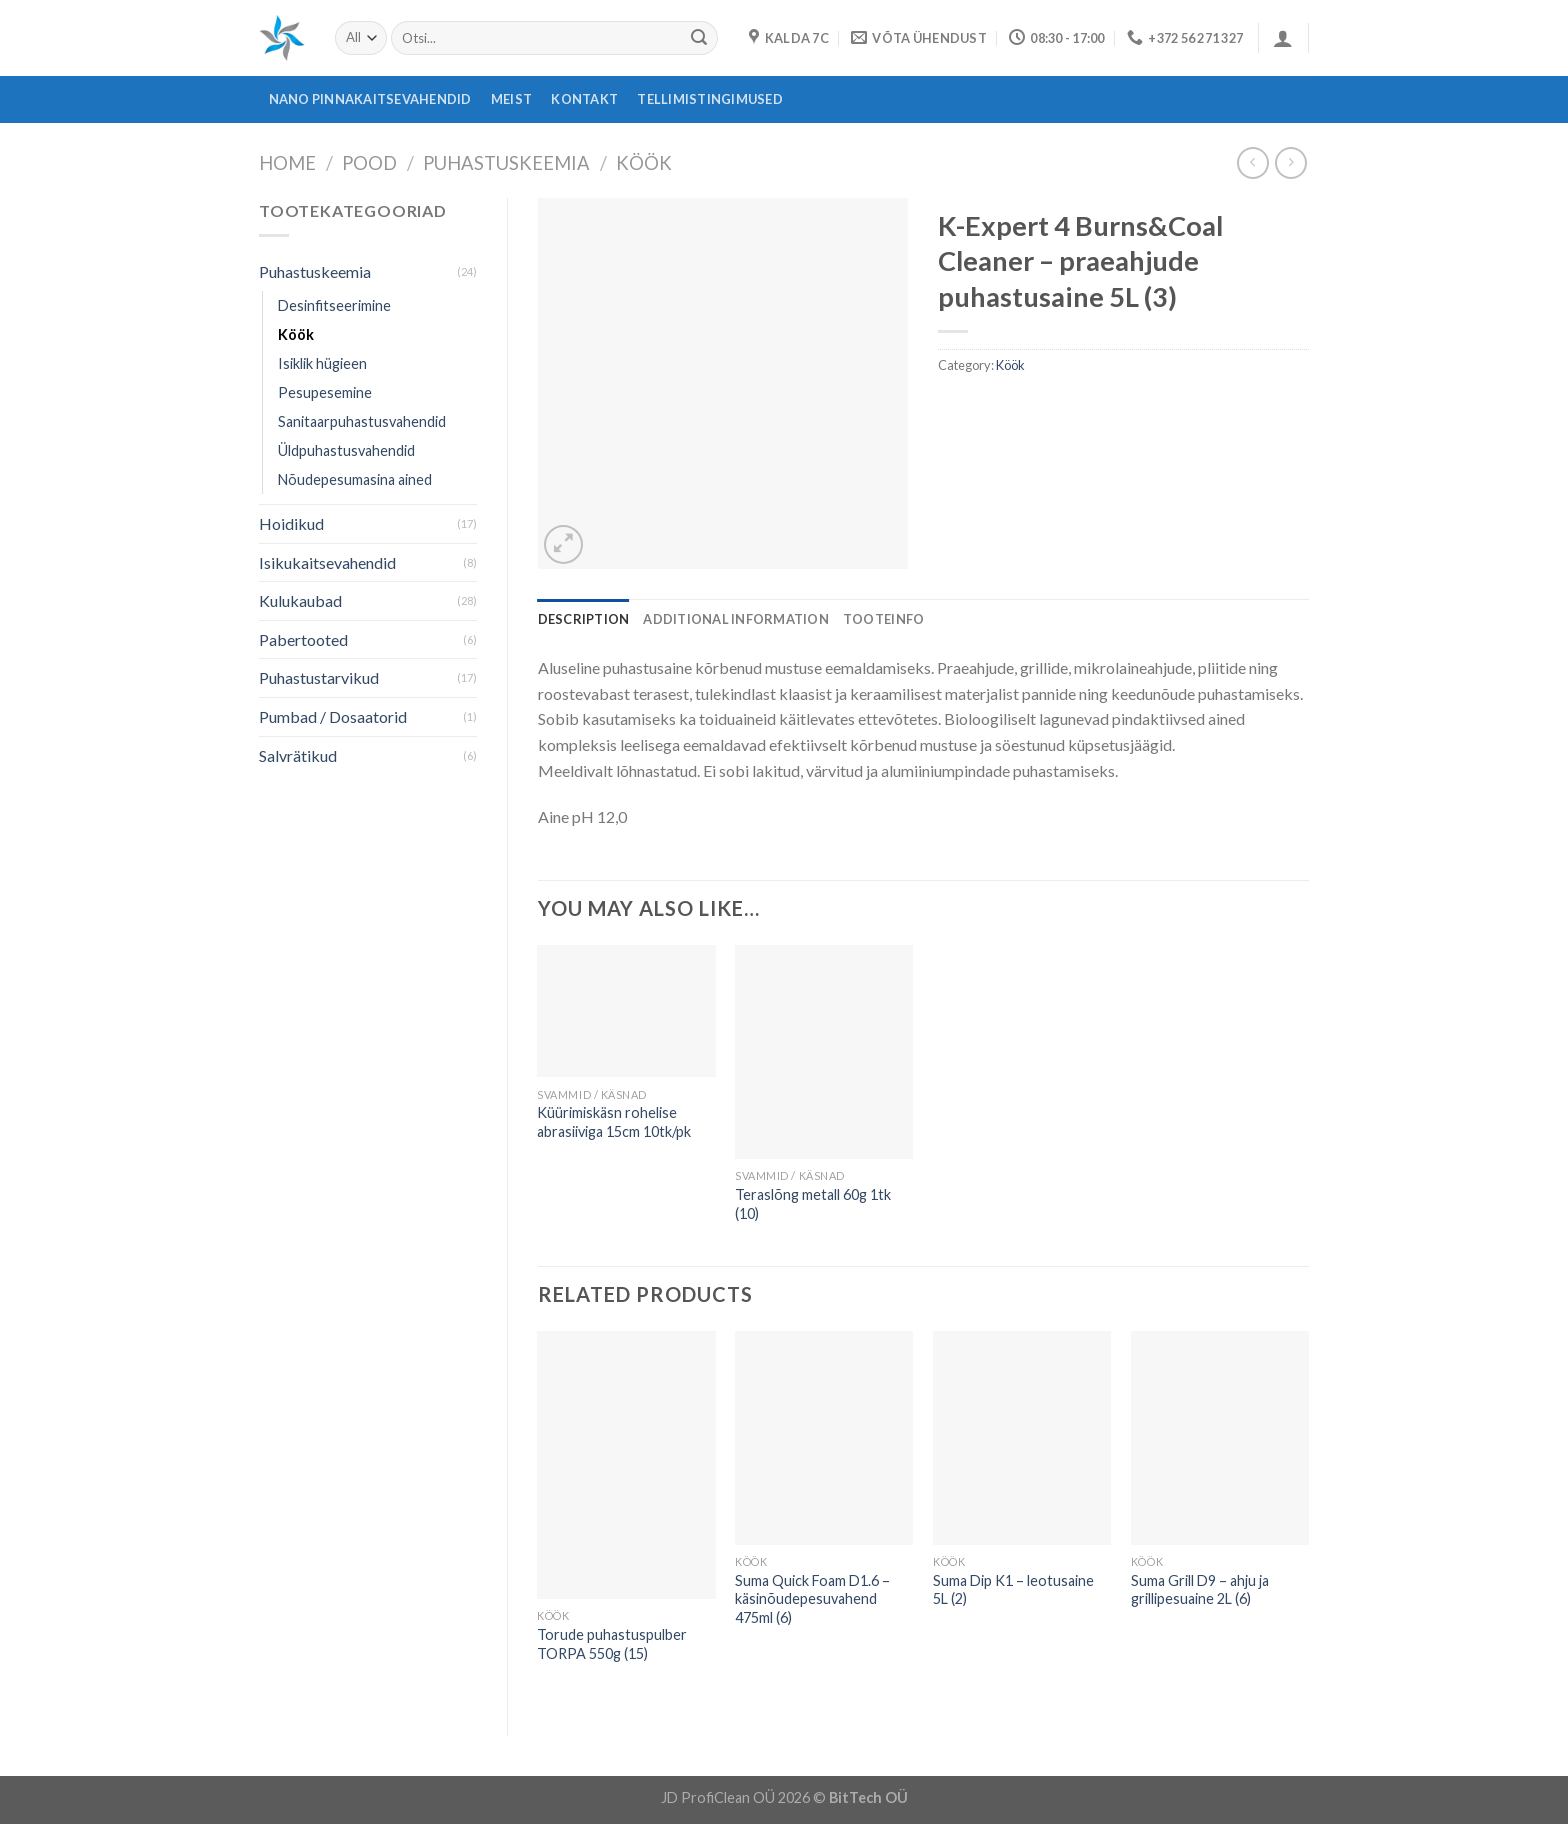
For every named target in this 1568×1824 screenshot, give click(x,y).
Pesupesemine (325, 392)
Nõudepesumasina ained (355, 479)
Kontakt (584, 99)
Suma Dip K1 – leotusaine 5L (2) (1013, 1590)
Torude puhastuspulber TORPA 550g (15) (612, 1644)
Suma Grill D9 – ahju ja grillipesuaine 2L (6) (1200, 1590)
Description (584, 619)
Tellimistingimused (710, 99)
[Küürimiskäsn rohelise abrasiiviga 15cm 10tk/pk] (626, 1011)
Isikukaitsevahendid (327, 562)
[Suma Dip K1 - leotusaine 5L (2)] (1022, 1438)
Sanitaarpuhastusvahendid (362, 421)
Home (287, 163)
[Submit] (699, 38)
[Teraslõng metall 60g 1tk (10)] (824, 1052)
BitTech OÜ (868, 1797)
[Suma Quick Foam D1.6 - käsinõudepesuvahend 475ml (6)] (824, 1438)
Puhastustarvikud (319, 677)
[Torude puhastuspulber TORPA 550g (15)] (626, 1465)
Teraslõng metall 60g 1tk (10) (813, 1204)
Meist (511, 99)
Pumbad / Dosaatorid (333, 716)
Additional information (736, 619)
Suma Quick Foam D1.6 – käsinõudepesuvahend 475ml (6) (812, 1599)
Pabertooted (303, 639)
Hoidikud (291, 523)
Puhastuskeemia (506, 163)
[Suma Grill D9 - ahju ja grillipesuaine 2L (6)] (1220, 1438)
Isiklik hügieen (322, 363)
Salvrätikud (298, 755)
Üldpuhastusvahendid (346, 450)
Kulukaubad (300, 600)
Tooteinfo (883, 619)
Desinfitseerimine (334, 305)
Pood (369, 163)
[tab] (584, 619)
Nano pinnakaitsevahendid (370, 99)
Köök (644, 163)
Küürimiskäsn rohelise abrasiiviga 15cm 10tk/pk (614, 1122)
